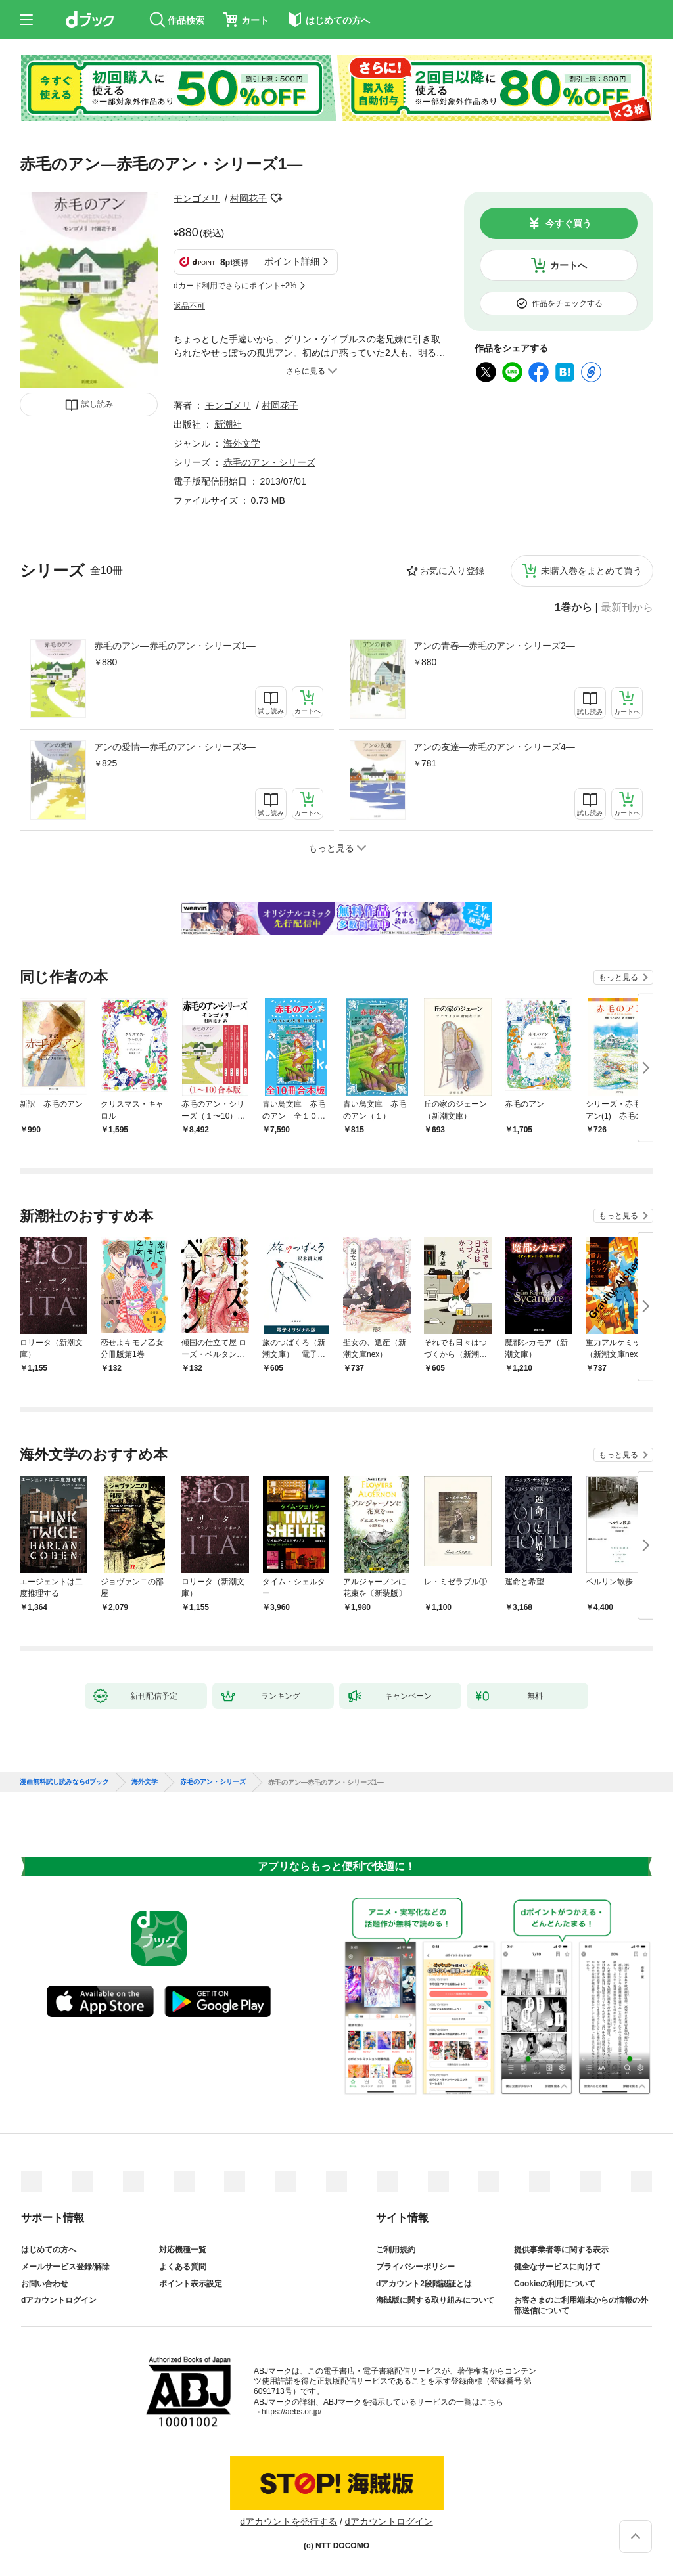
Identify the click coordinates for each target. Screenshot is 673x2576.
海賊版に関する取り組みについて (435, 2300)
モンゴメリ (197, 198)
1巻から (573, 607)
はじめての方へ (48, 2249)
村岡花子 (248, 198)
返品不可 (189, 306)
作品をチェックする (567, 303)
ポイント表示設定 (190, 2283)
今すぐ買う (568, 223)
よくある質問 (182, 2266)
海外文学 (241, 443)
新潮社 (228, 424)
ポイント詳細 (291, 261)
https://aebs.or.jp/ (291, 2411)
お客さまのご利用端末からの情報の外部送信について (581, 2305)
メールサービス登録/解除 (65, 2266)
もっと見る (618, 977)
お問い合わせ (44, 2283)
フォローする (276, 198)
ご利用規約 (395, 2249)
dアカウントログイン (59, 2300)
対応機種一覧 (182, 2249)
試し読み (97, 404)
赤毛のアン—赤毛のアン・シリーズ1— (175, 645)
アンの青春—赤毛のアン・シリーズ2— (494, 645)
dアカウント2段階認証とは (424, 2283)
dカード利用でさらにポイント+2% (235, 285)
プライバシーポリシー (415, 2266)
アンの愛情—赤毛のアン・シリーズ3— (175, 747)
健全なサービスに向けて (557, 2266)
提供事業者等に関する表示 (561, 2249)
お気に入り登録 (452, 571)
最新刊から (627, 607)
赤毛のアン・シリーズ (269, 462)
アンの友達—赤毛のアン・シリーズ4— (494, 747)
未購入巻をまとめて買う (591, 571)
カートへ (568, 265)
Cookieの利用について (554, 2283)
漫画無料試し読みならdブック (64, 1782)
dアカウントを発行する (288, 2521)
